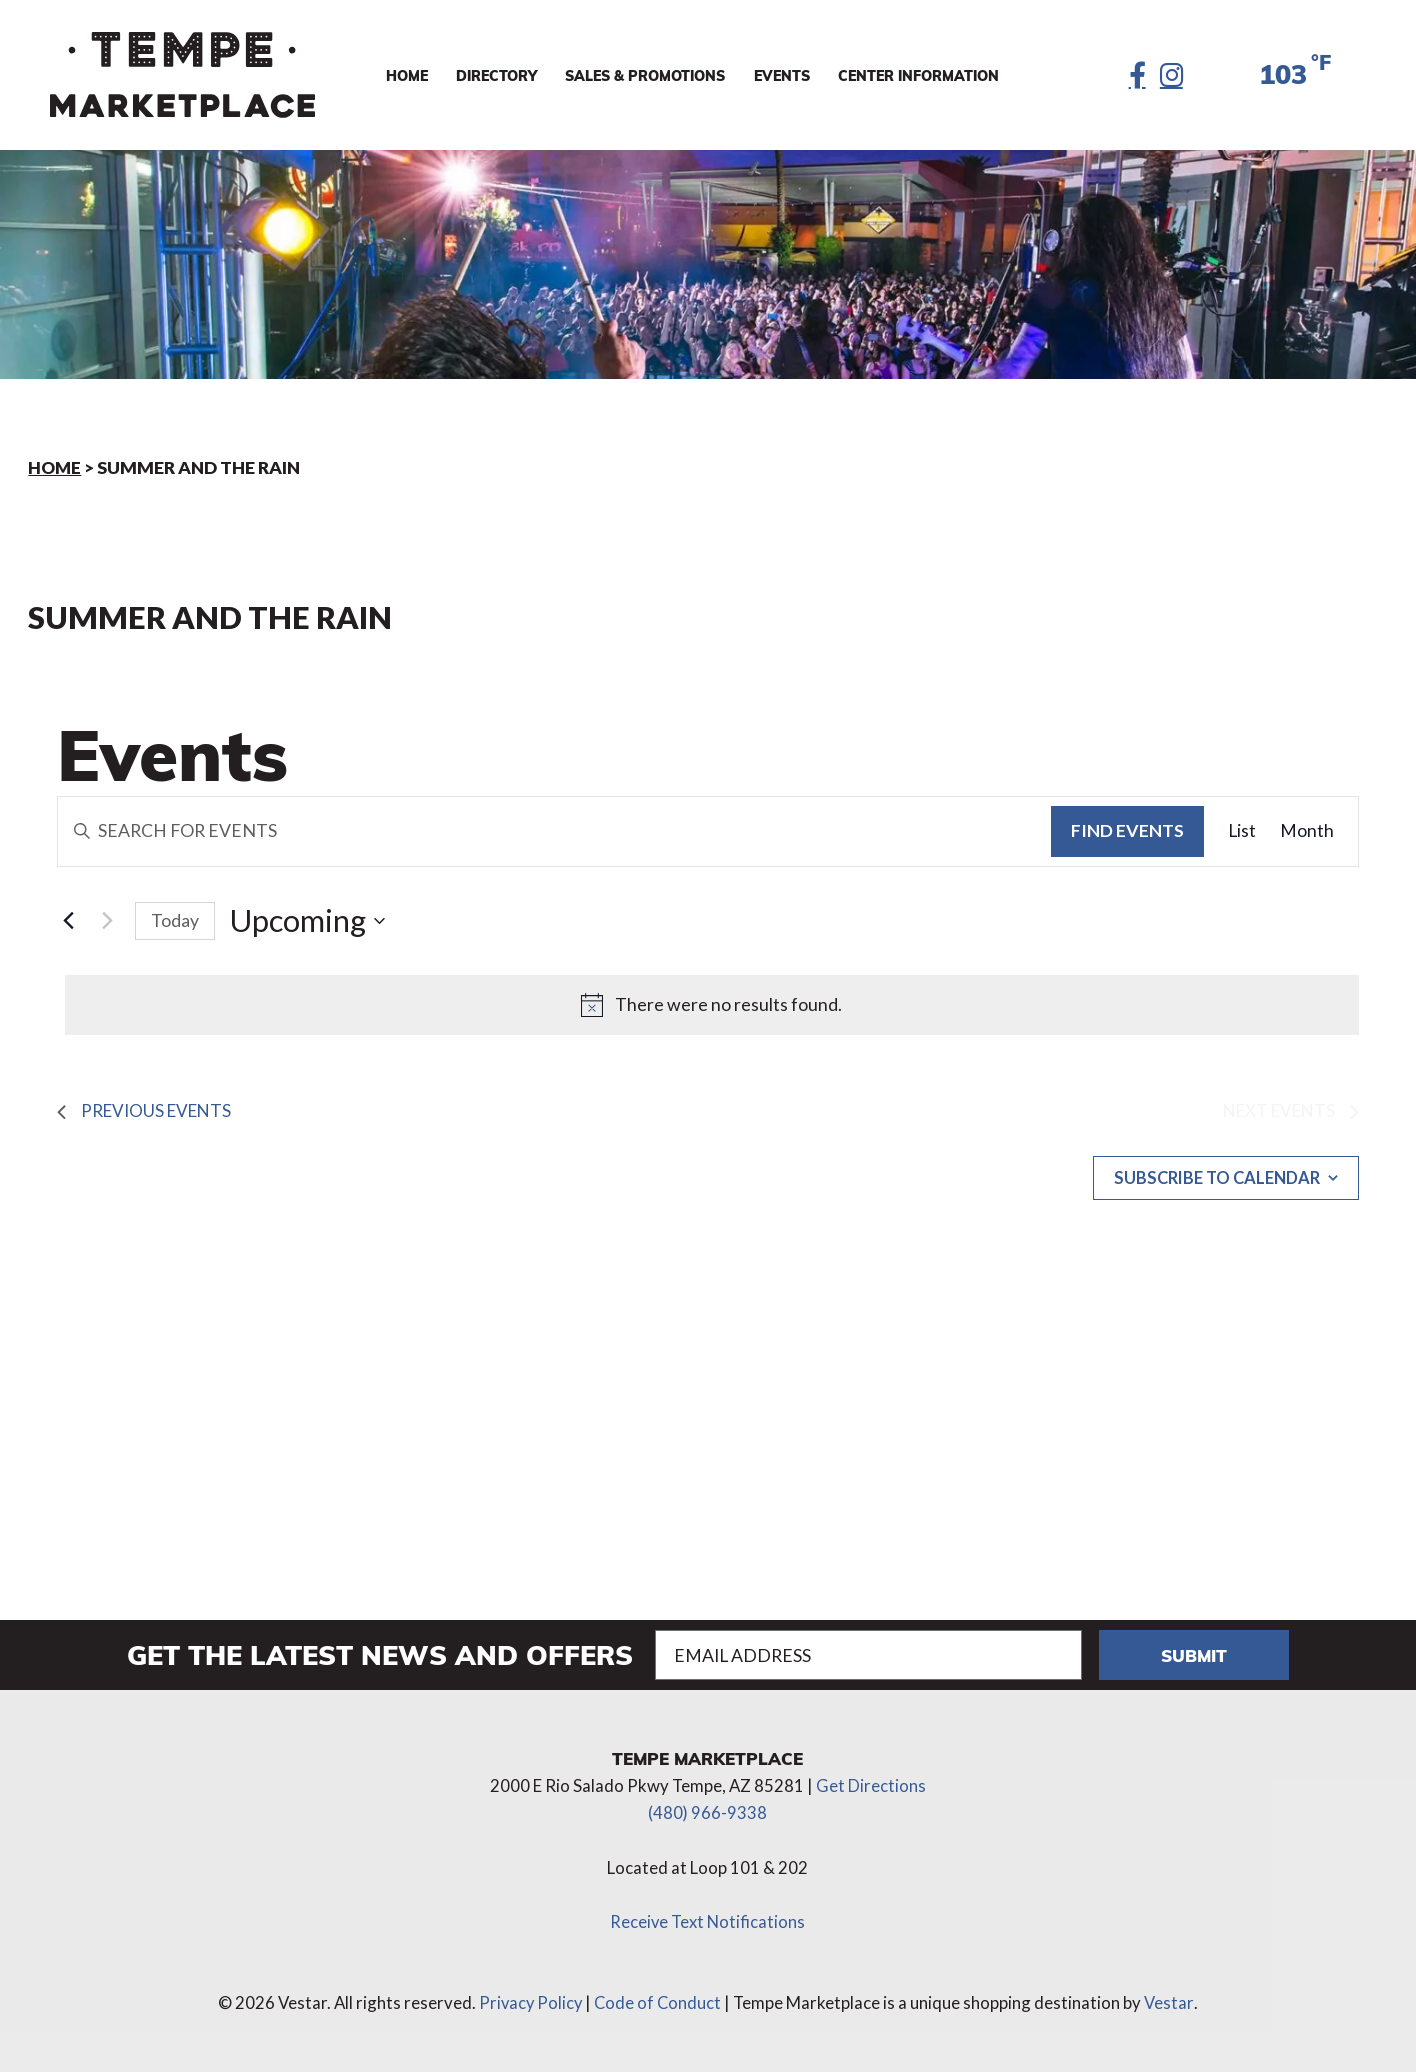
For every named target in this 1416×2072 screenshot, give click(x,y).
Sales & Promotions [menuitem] (645, 75)
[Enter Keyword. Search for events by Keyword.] (555, 831)
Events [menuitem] (782, 75)
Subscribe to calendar (1210, 1182)
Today (175, 920)
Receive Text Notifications (707, 1919)
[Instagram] (1170, 75)
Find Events (1127, 830)
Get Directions (871, 1784)
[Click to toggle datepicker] (307, 921)
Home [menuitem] (407, 75)
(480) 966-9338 (707, 1810)
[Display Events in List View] (1242, 831)
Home (55, 467)
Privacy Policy (530, 2000)
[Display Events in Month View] (1307, 831)
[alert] (712, 1005)
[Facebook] (1135, 75)
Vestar (1171, 2000)
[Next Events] (108, 921)
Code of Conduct (659, 2000)
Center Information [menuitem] (918, 75)
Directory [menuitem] (496, 75)
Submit (1193, 1654)
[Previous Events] (69, 921)
